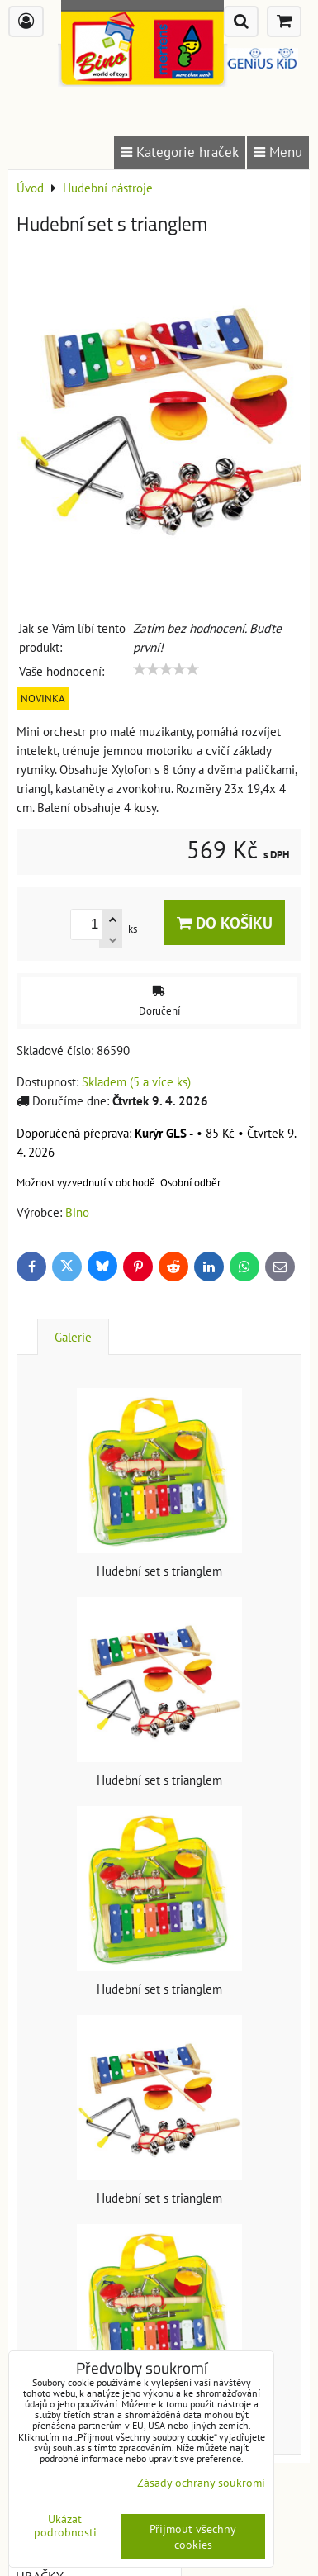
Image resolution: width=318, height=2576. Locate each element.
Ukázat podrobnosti (65, 2525)
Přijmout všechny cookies (193, 2536)
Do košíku (225, 922)
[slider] (166, 669)
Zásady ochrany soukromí (201, 2482)
